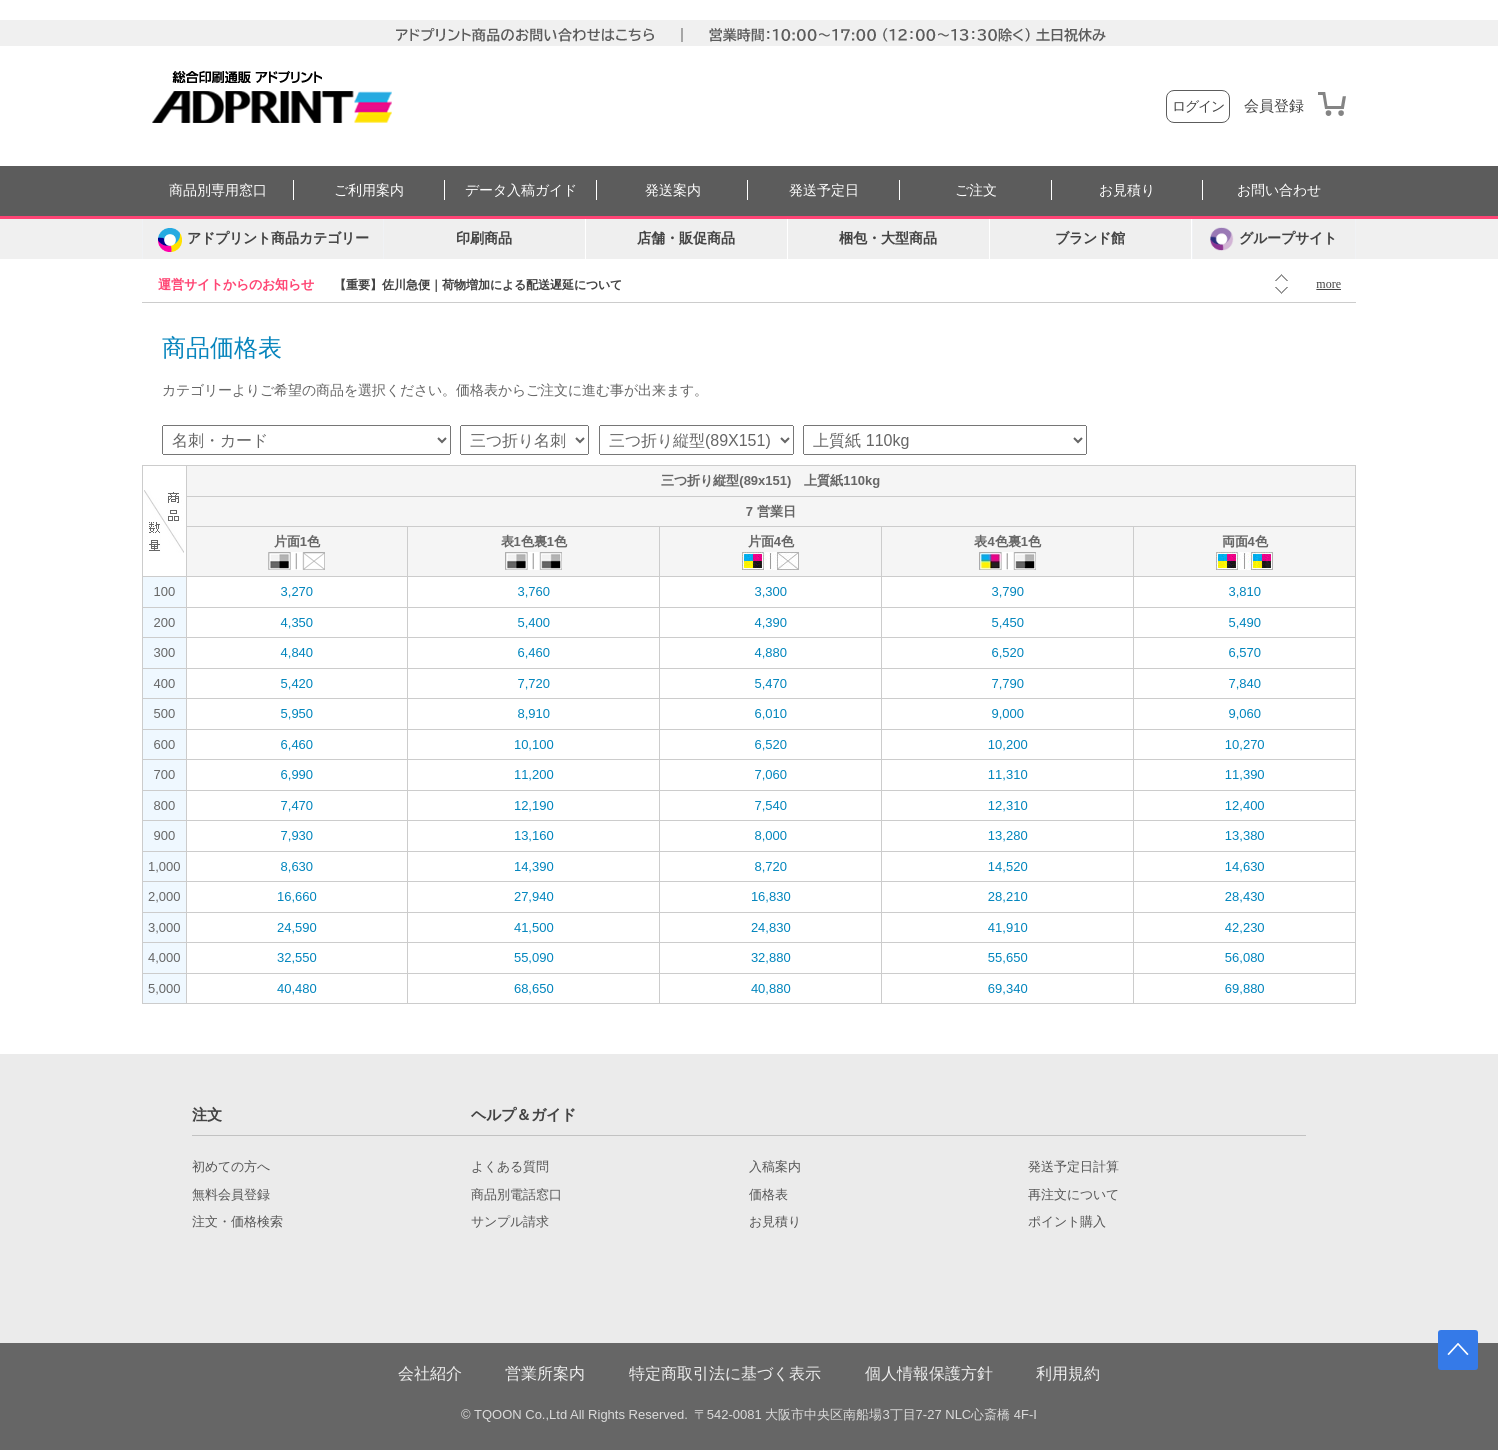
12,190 (534, 805)
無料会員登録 (231, 1195)
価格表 (768, 1195)
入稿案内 (775, 1167)
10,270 (1245, 744)
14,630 (1245, 866)
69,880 (1245, 988)
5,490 (1244, 622)
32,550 (297, 957)
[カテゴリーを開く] (263, 239)
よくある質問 (510, 1167)
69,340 (1008, 988)
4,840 (297, 652)
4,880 (770, 652)
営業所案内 (545, 1373)
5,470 (770, 683)
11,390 (1245, 774)
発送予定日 (824, 190)
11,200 (534, 774)
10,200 (1008, 744)
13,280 (1008, 835)
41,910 (1008, 927)
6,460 (534, 652)
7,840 (1244, 683)
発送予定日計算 (1073, 1167)
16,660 (297, 896)
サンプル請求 (510, 1222)
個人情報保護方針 (929, 1373)
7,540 (770, 805)
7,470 (297, 805)
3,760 (534, 591)
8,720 (770, 866)
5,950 (297, 713)
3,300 (770, 591)
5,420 (297, 683)
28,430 (1245, 896)
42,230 (1245, 927)
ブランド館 (1090, 238)
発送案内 (673, 190)
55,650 (1008, 957)
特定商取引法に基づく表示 (725, 1373)
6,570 (1244, 652)
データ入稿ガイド (521, 190)
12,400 (1245, 805)
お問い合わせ (1279, 190)
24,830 (771, 927)
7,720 (534, 683)
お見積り (1127, 190)
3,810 (1244, 591)
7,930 (297, 835)
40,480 (297, 988)
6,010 (770, 713)
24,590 (297, 927)
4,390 (770, 622)
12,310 (1008, 805)
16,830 (771, 896)
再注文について (1073, 1195)
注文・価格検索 (237, 1222)
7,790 (1007, 683)
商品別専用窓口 (218, 190)
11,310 (1008, 774)
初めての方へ (231, 1167)
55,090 (534, 957)
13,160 (534, 835)
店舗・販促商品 (686, 238)
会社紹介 (430, 1373)
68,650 (534, 988)
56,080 (1245, 957)
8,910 (534, 713)
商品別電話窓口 (516, 1195)
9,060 (1244, 713)
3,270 (297, 591)
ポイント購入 (1067, 1222)
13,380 (1245, 835)
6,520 (1007, 652)
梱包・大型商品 (888, 238)
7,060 (770, 774)
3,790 (1007, 591)
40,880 (771, 988)
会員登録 (1274, 106)
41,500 (534, 927)
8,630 (297, 866)
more (1328, 284)
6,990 (297, 774)
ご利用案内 (369, 190)
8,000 (770, 835)
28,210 (1008, 896)
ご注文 (976, 190)
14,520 (1008, 866)
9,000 (1007, 713)
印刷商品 (484, 238)
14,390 (534, 866)
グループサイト (1273, 239)
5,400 (534, 622)
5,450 (1007, 622)
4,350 (297, 622)
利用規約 (1068, 1373)
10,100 (534, 744)
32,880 (771, 957)
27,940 (534, 896)
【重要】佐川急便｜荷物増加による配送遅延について (478, 285)
